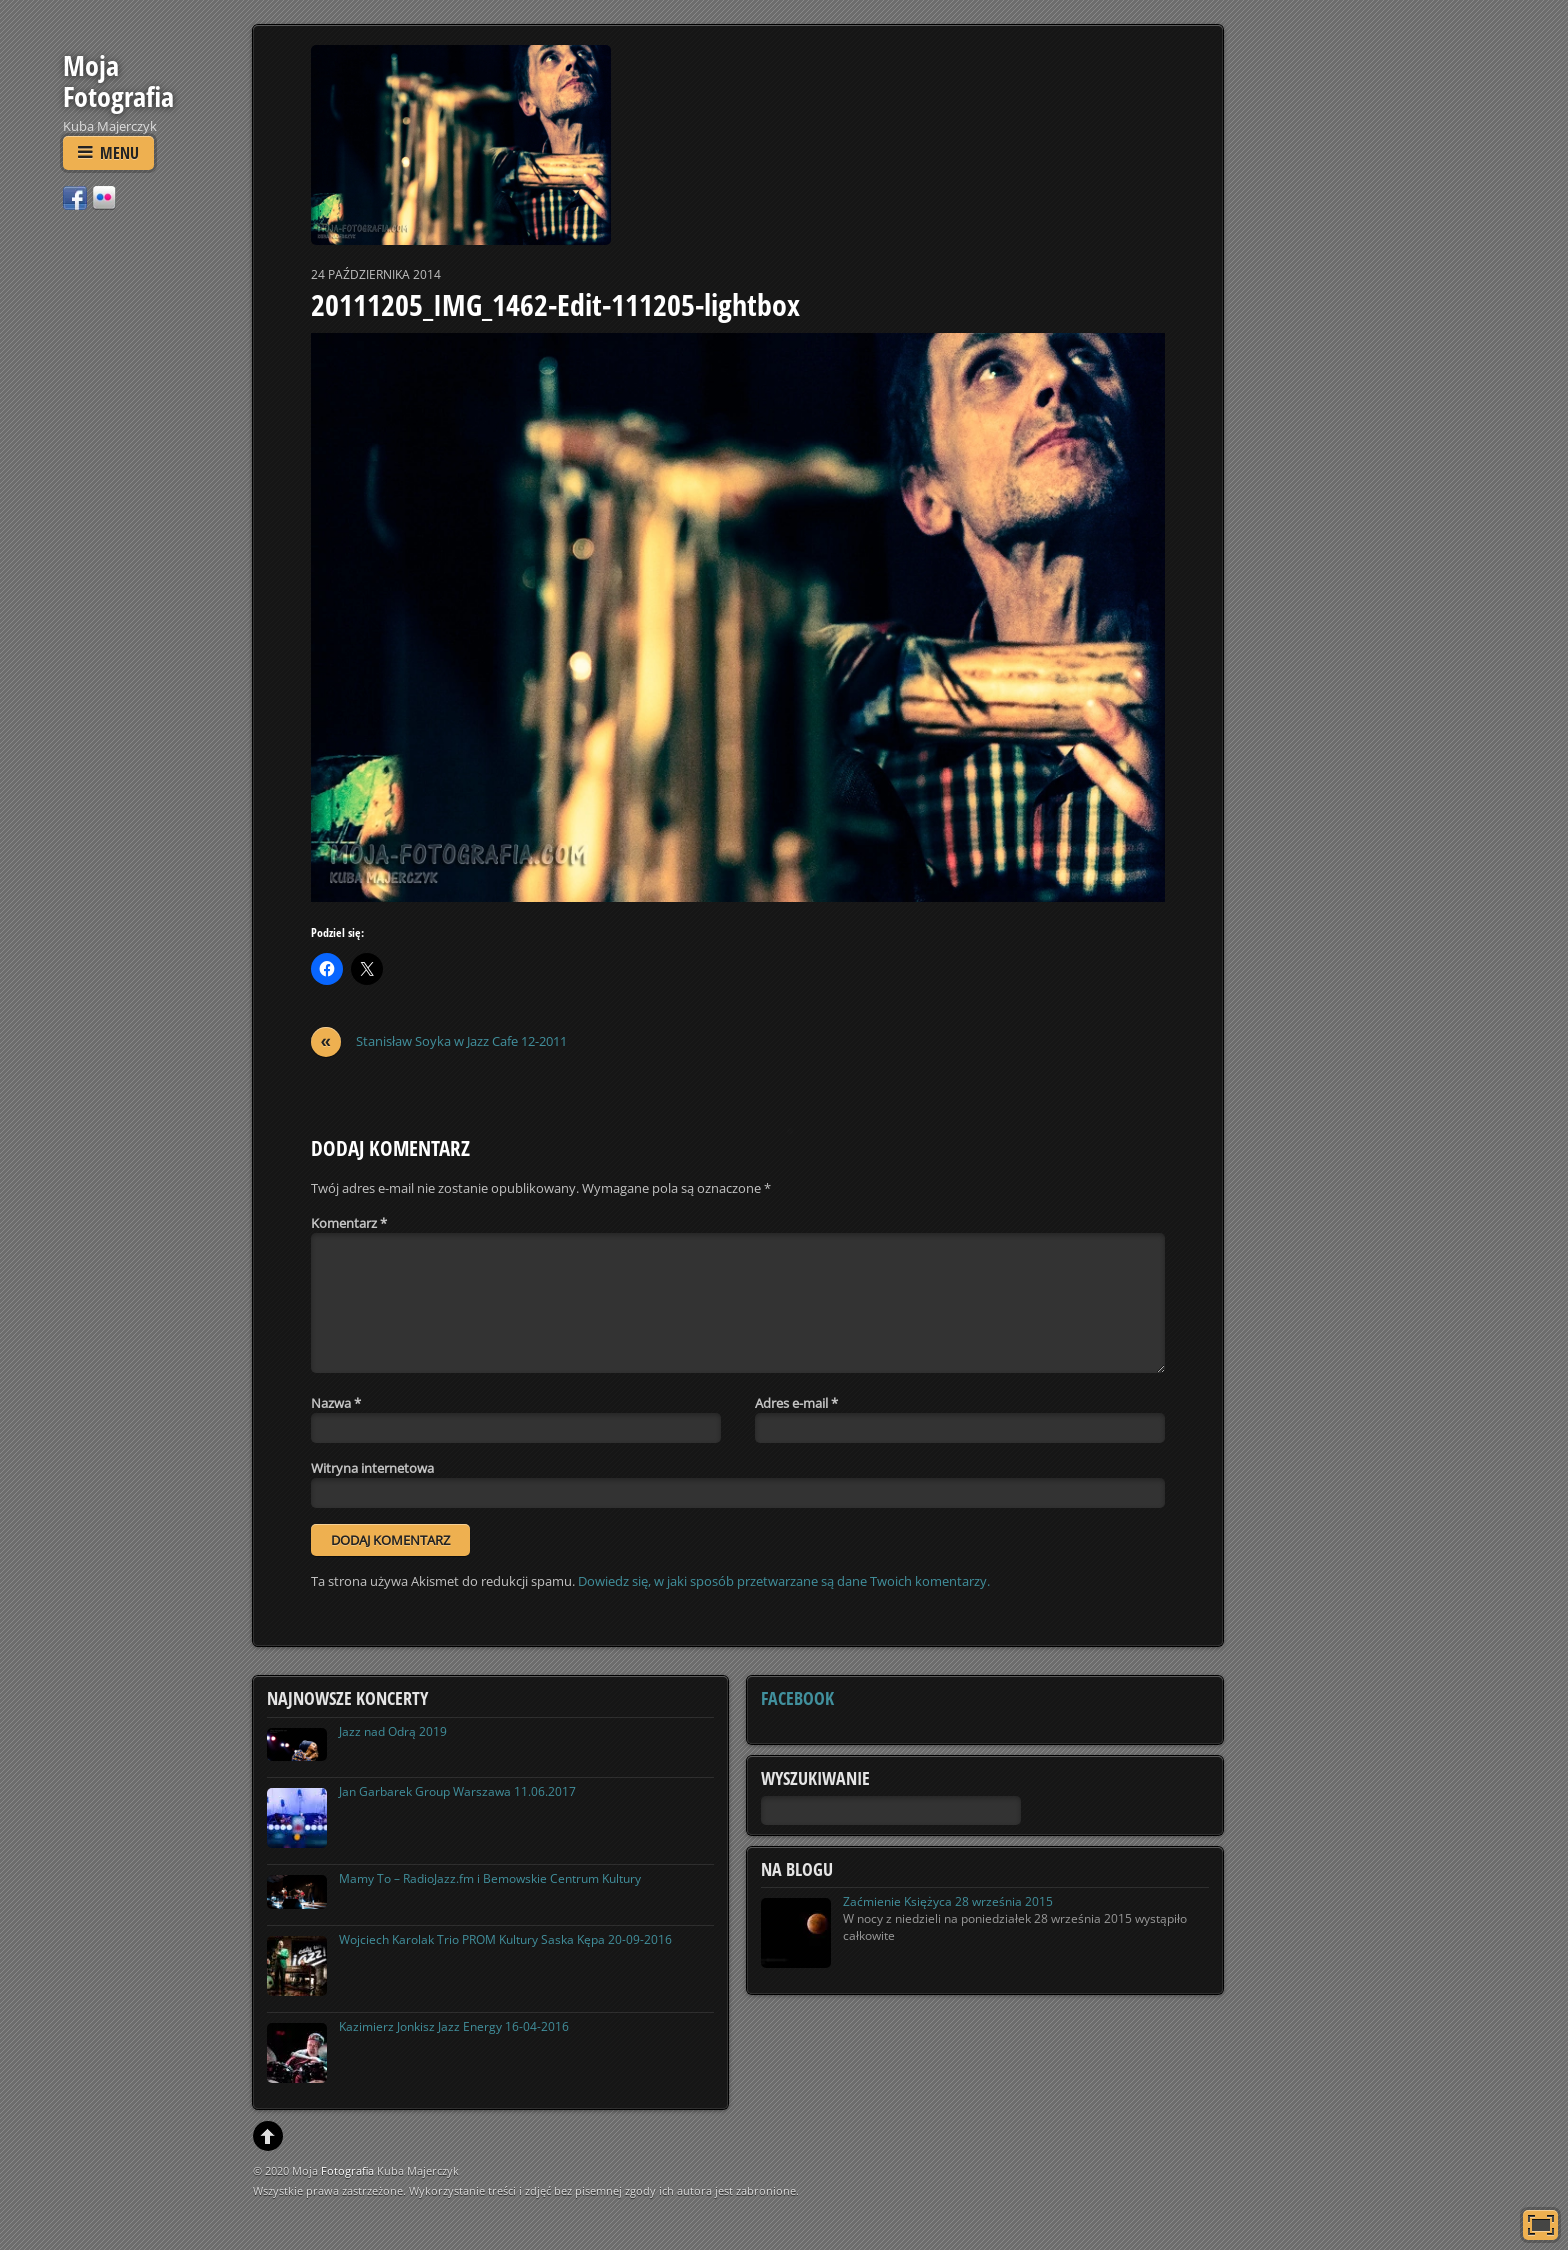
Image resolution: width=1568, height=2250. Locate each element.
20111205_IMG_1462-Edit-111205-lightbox (555, 304)
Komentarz (349, 1223)
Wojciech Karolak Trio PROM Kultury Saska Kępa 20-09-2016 (505, 1939)
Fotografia (347, 2170)
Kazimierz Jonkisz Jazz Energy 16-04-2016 (454, 2026)
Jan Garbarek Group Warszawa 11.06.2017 (457, 1791)
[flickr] (104, 196)
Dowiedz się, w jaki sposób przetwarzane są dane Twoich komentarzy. (784, 1581)
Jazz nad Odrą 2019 (393, 1731)
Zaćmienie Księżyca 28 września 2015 (948, 1901)
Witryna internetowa (372, 1468)
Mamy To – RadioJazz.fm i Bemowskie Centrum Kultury (490, 1878)
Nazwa (336, 1403)
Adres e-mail (796, 1403)
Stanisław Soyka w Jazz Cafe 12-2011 (439, 1041)
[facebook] (75, 196)
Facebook (797, 1698)
